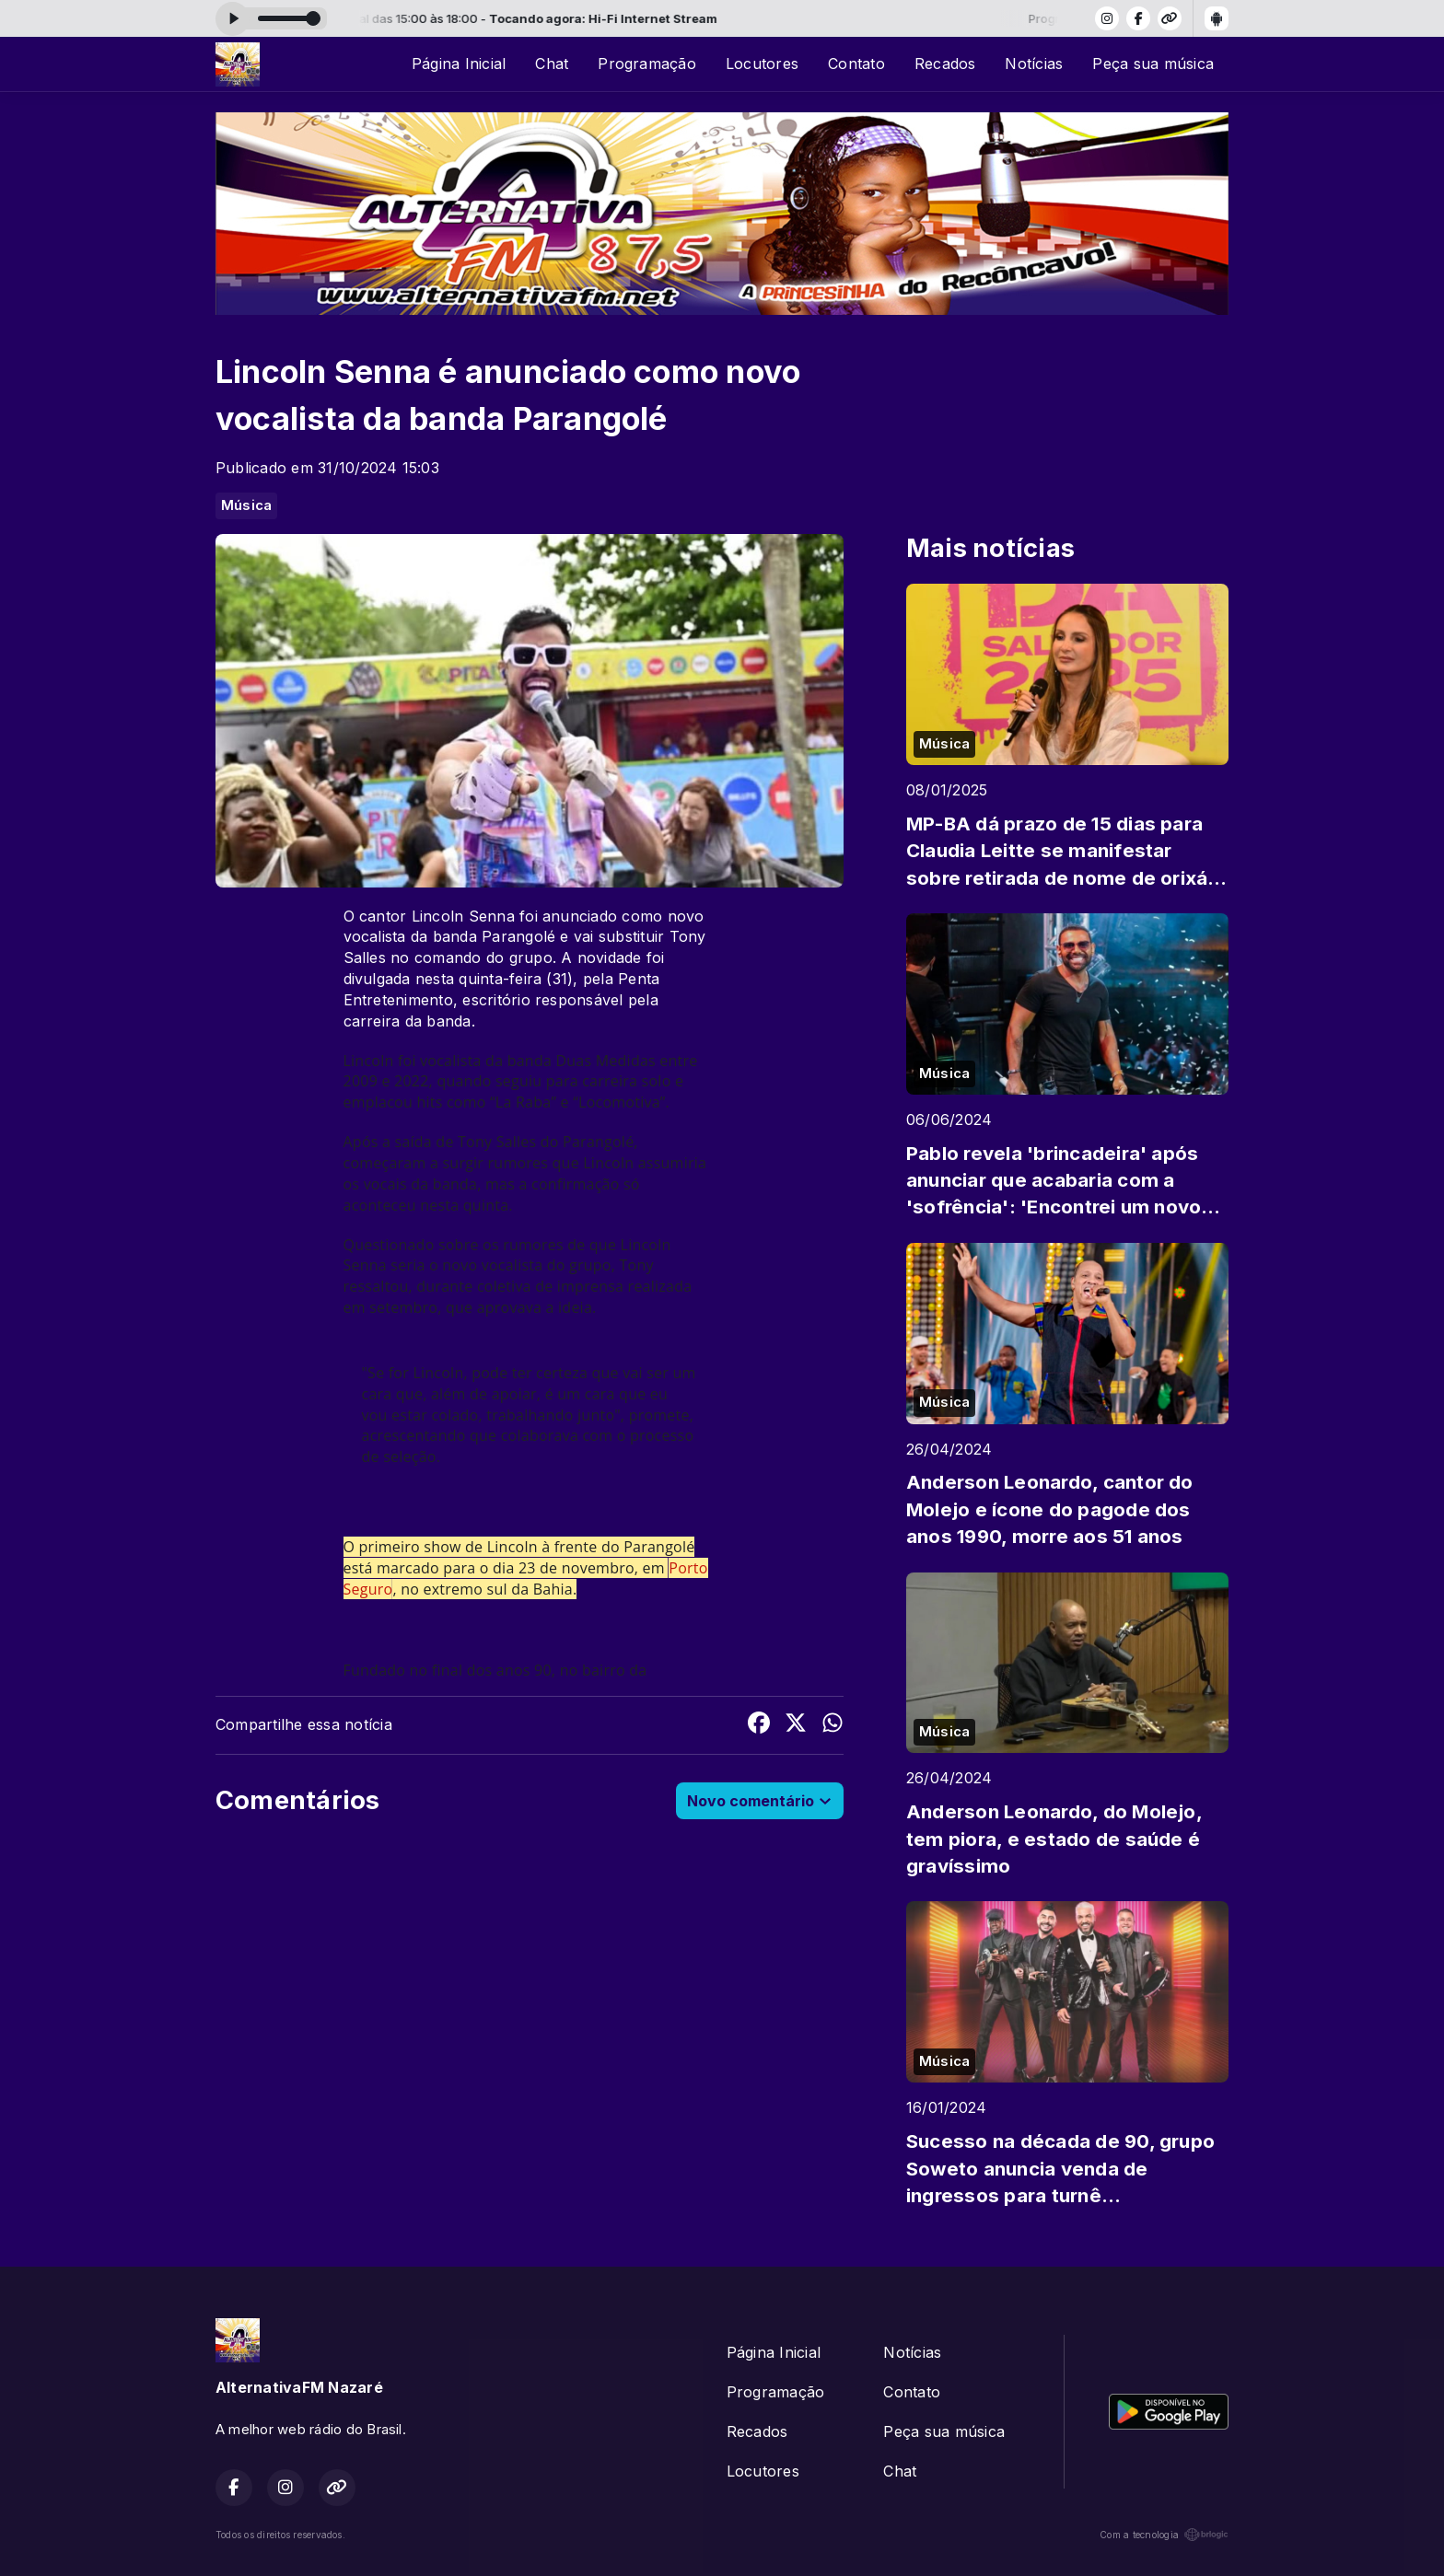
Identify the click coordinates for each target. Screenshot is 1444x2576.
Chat (551, 63)
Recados (945, 63)
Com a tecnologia (1164, 2534)
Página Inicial (459, 63)
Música (246, 505)
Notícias (1034, 63)
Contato (856, 63)
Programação (647, 63)
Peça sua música (1153, 63)
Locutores (762, 63)
